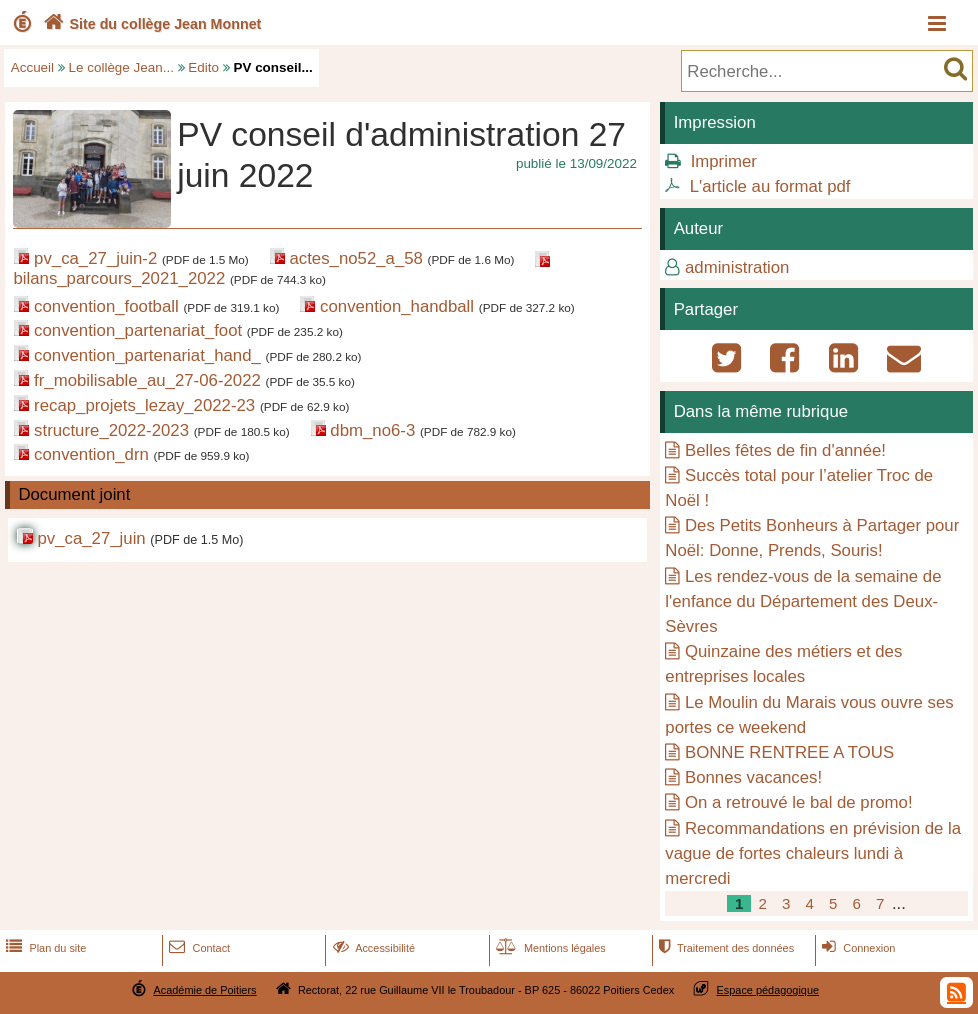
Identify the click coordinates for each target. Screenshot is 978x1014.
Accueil (32, 67)
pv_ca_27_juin (91, 538)
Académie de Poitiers (204, 990)
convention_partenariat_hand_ (147, 355)
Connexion (856, 948)
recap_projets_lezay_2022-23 (144, 405)
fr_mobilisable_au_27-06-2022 (147, 380)
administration (737, 267)
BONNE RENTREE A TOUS (789, 752)
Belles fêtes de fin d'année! (785, 450)
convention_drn (91, 454)
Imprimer (724, 161)
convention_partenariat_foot (138, 330)
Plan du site (44, 948)
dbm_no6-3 (372, 430)
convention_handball (397, 306)
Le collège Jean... (121, 67)
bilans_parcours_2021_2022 (119, 278)
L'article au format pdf (770, 186)
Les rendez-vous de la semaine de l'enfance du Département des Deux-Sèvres (803, 601)
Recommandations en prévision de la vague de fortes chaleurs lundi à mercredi (813, 853)
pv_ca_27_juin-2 (95, 258)
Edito (203, 67)
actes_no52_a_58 (355, 258)
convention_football (106, 306)
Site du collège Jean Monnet (150, 24)
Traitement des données (724, 948)
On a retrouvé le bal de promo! (799, 802)
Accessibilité (372, 948)
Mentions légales (549, 948)
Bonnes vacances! (753, 777)
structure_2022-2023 (111, 430)
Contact (197, 948)
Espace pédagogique (768, 990)
